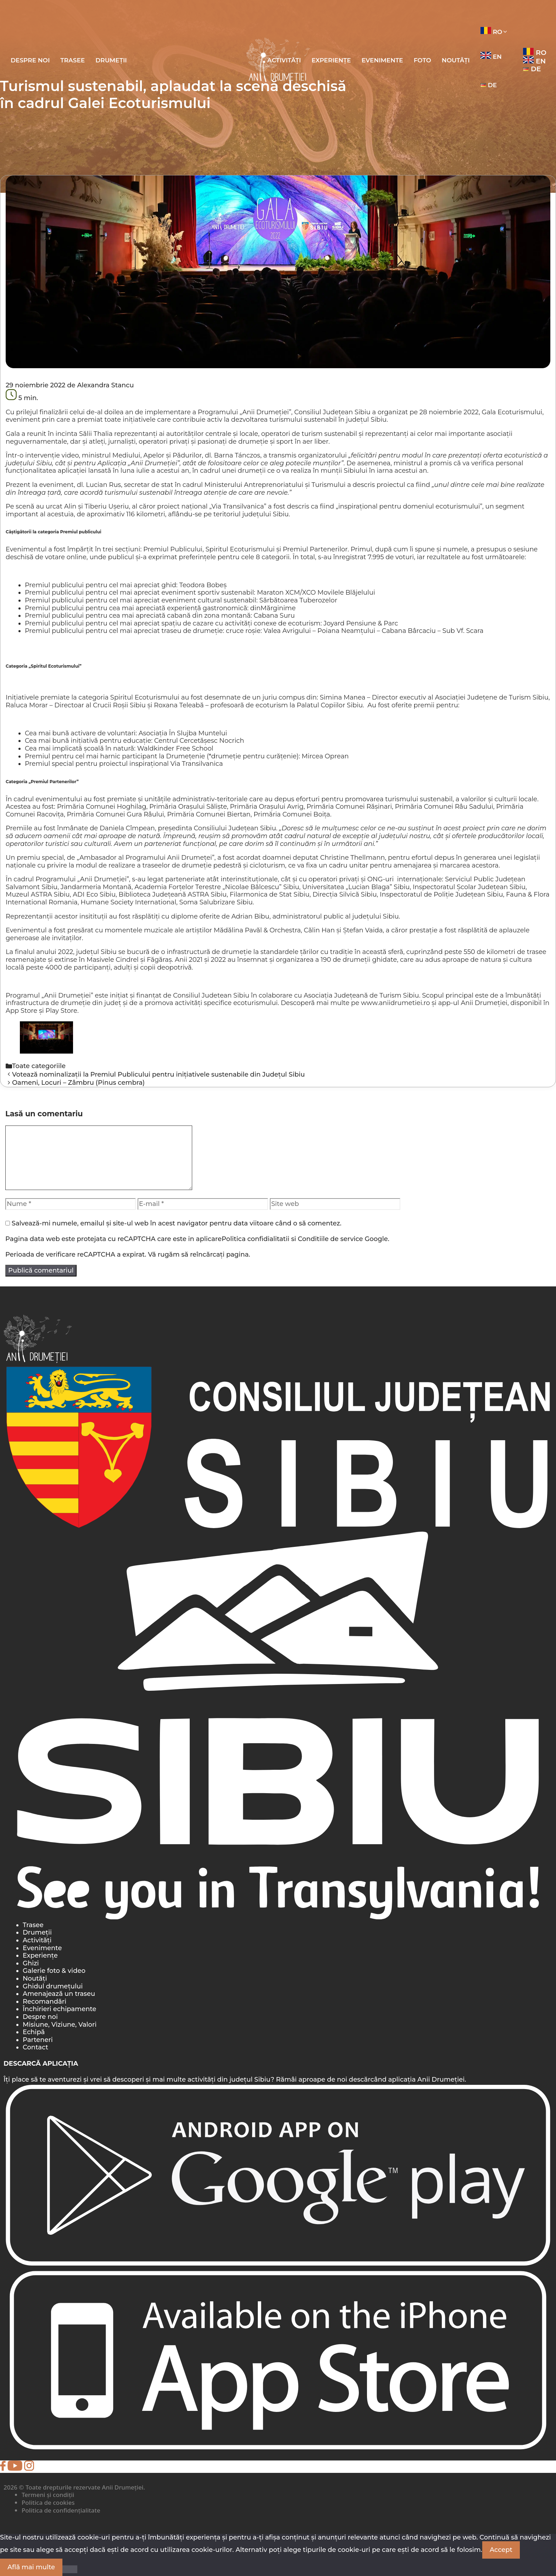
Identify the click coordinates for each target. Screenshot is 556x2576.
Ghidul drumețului (53, 1986)
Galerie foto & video (54, 1971)
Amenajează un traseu (59, 1994)
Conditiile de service (330, 1239)
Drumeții (111, 60)
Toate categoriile (39, 1066)
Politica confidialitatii (255, 1239)
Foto (422, 60)
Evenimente (382, 60)
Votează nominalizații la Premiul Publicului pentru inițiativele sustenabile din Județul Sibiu (158, 1074)
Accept (501, 2550)
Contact (35, 2047)
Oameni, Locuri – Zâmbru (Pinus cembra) (78, 1083)
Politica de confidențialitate (61, 2510)
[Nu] (69, 2569)
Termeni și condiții (48, 2495)
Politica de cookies (48, 2502)
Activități (37, 1940)
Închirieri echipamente (59, 2009)
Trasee (72, 60)
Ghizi (31, 1963)
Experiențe (331, 60)
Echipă (34, 2032)
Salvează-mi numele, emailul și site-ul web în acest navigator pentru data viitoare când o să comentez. (176, 1223)
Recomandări (44, 2001)
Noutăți (456, 60)
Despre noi (30, 60)
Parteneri (38, 2040)
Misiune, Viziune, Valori (59, 2024)
